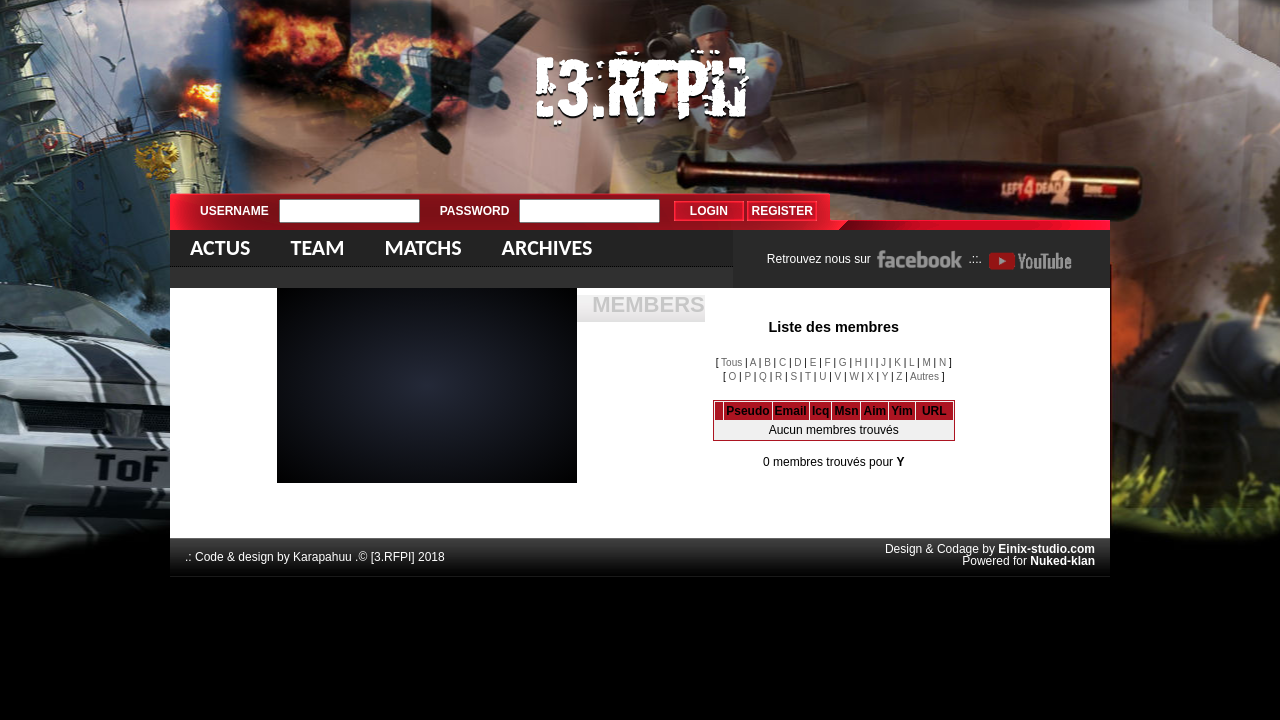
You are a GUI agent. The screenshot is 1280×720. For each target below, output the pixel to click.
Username (234, 211)
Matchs (422, 247)
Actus (220, 247)
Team (317, 247)
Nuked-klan (1062, 561)
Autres (924, 376)
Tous (731, 362)
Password (475, 211)
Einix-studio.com (1046, 549)
